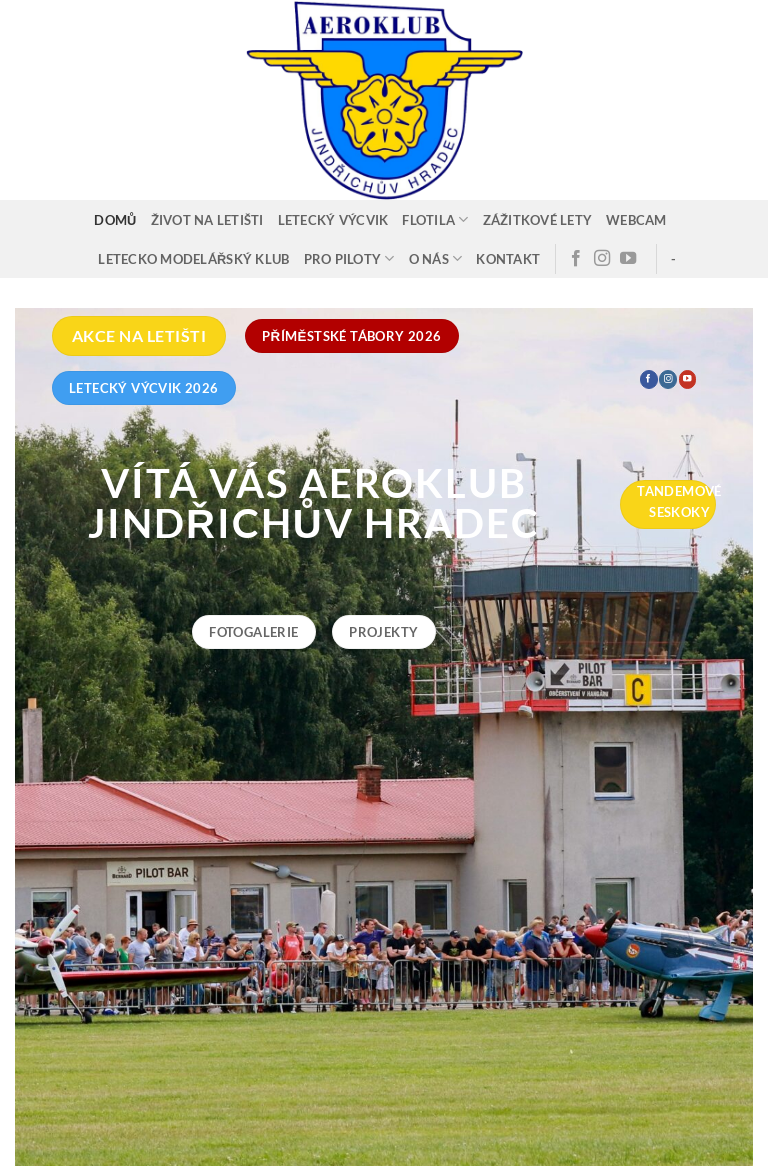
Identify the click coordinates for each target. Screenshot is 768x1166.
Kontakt (508, 259)
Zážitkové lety (538, 220)
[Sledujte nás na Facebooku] (576, 259)
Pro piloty (349, 258)
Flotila (435, 219)
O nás (436, 258)
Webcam (636, 220)
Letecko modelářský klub (193, 259)
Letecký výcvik (333, 220)
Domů (115, 220)
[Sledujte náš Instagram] (602, 259)
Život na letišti (207, 220)
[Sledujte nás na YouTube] (628, 259)
